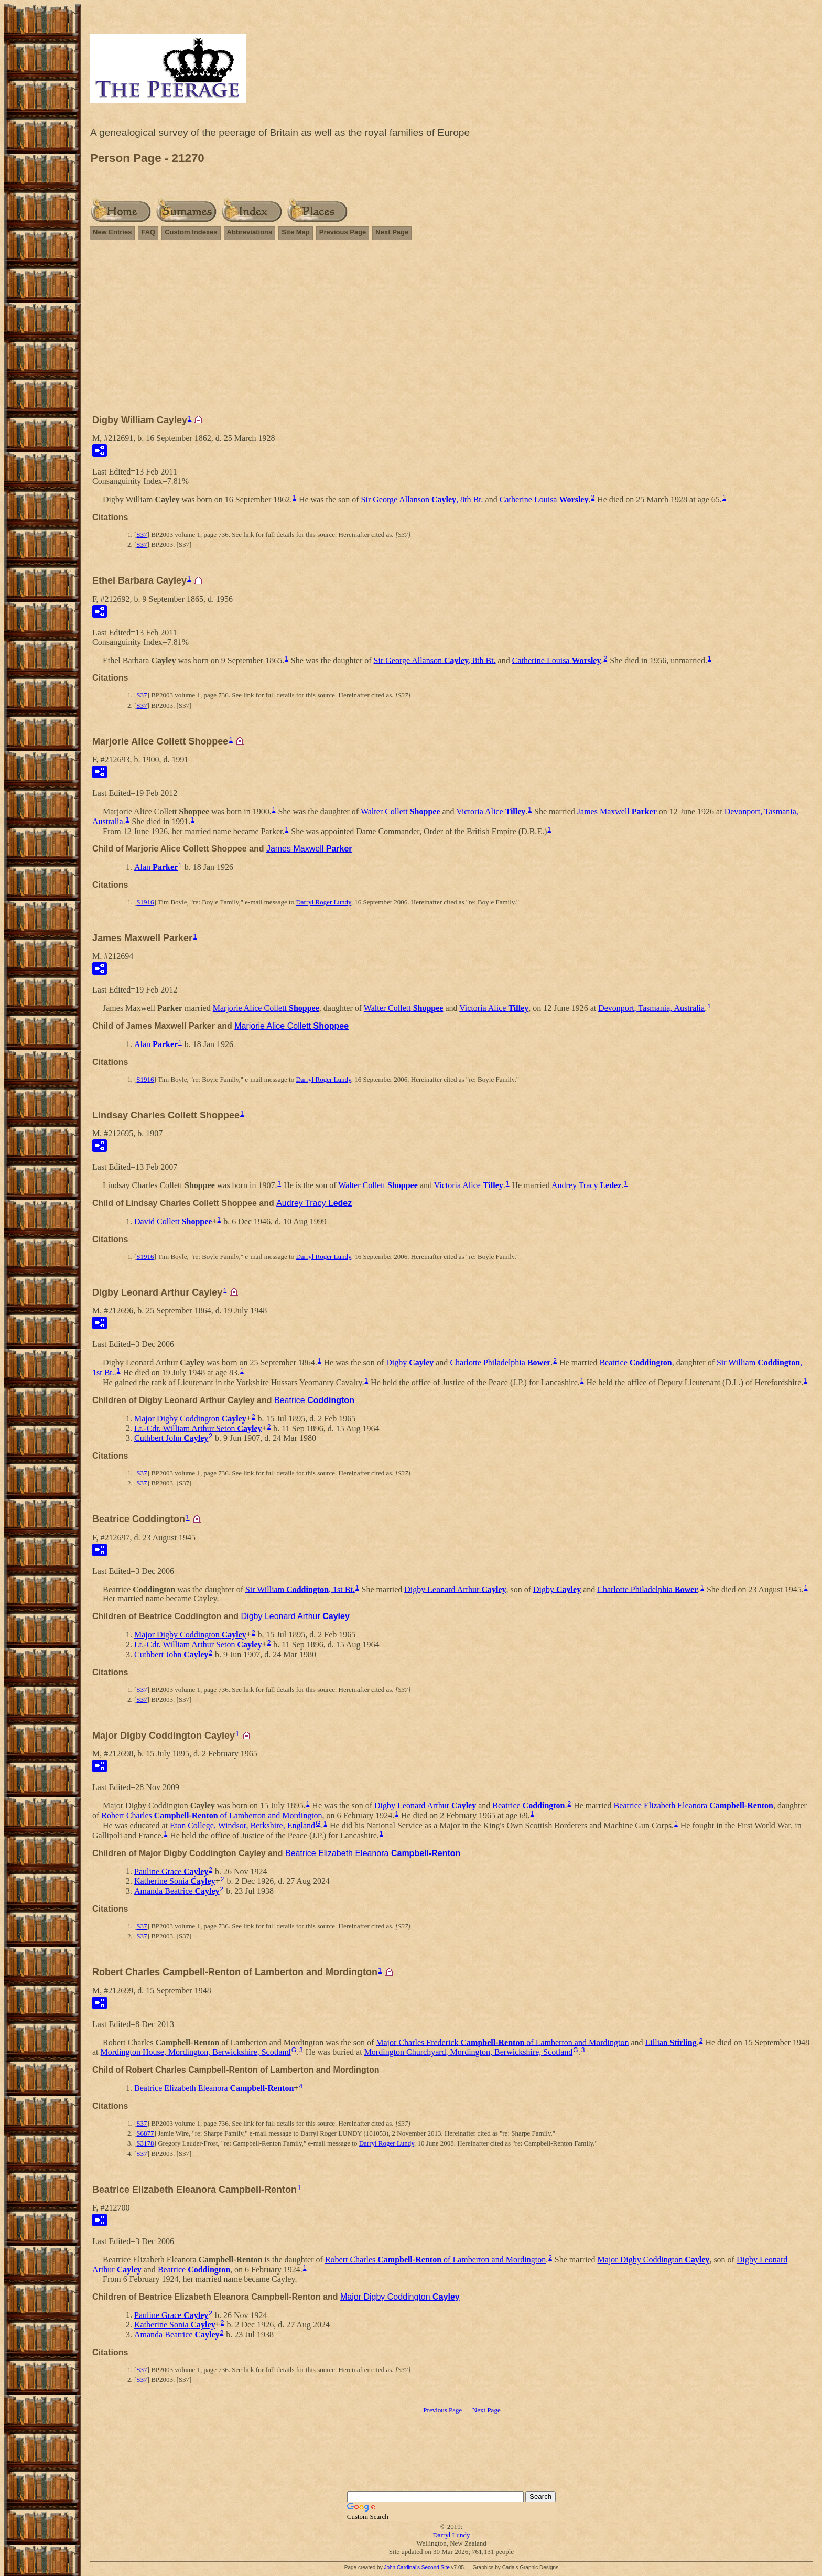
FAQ (148, 232)
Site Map (295, 232)
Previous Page (342, 232)
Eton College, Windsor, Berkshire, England (242, 1825)
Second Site (435, 2567)
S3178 (145, 2143)
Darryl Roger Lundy (323, 902)
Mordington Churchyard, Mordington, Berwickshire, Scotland (468, 2051)
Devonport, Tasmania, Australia (651, 1008)
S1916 (145, 902)
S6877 (145, 2133)
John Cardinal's (402, 2567)
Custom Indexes (191, 232)
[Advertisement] (451, 331)
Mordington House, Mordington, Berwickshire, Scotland (196, 2051)
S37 (141, 534)
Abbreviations (250, 232)
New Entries (112, 232)
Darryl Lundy (451, 2535)
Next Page (391, 232)
